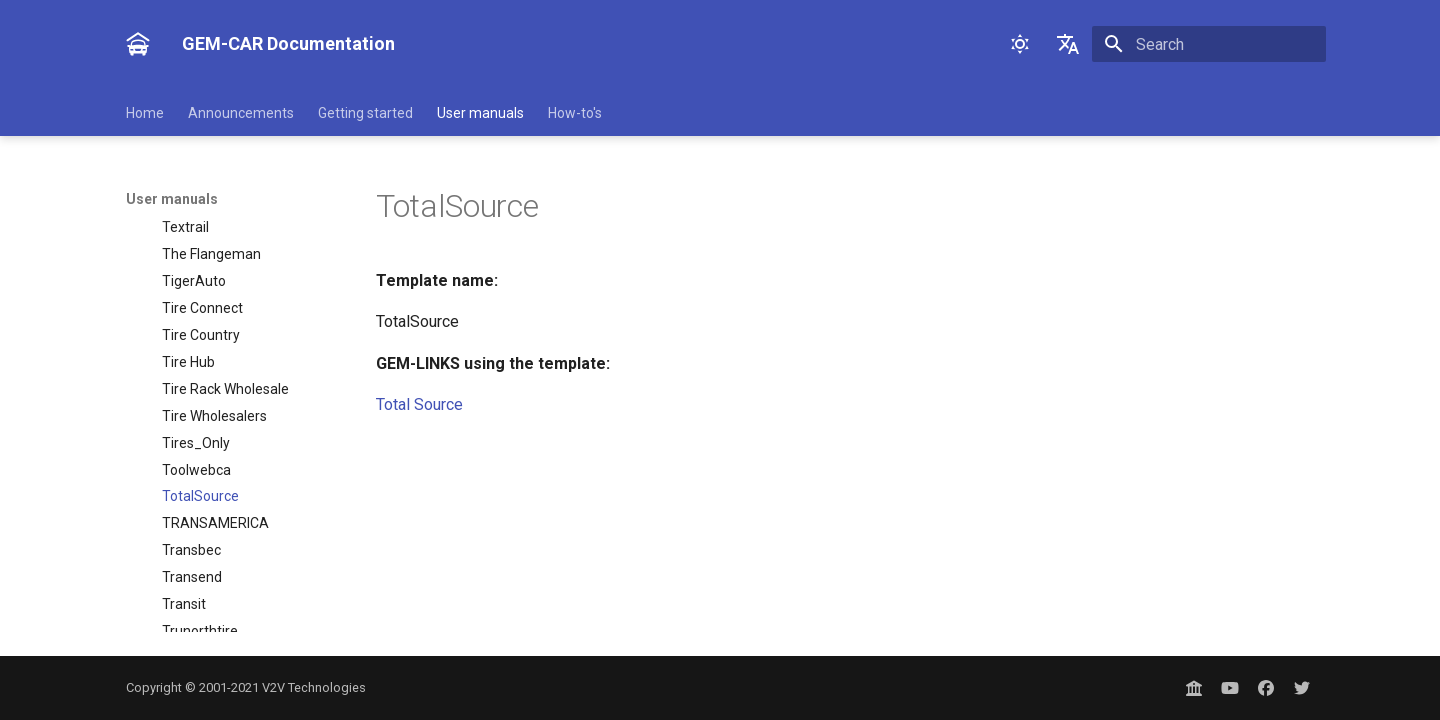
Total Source (419, 404)
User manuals (480, 113)
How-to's (575, 113)
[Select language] (1068, 44)
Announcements (241, 113)
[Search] (1209, 44)
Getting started (365, 113)
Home (145, 113)
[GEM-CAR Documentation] (138, 44)
